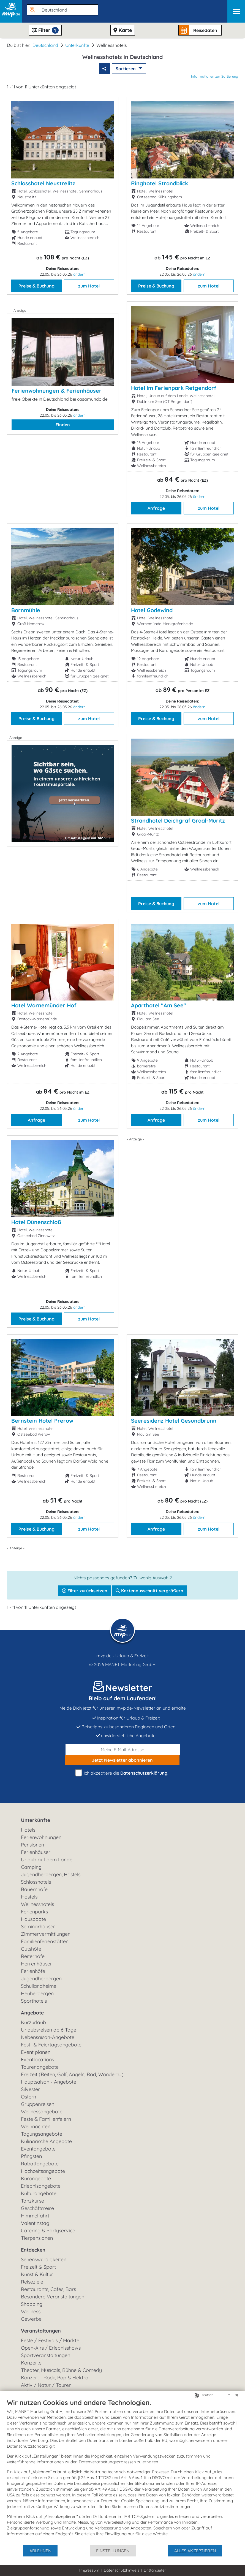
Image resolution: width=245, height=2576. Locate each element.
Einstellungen (112, 2550)
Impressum (89, 2570)
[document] (122, 2471)
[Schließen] (237, 2395)
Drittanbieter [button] (155, 2570)
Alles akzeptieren (195, 2550)
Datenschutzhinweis (121, 2570)
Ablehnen (40, 2550)
